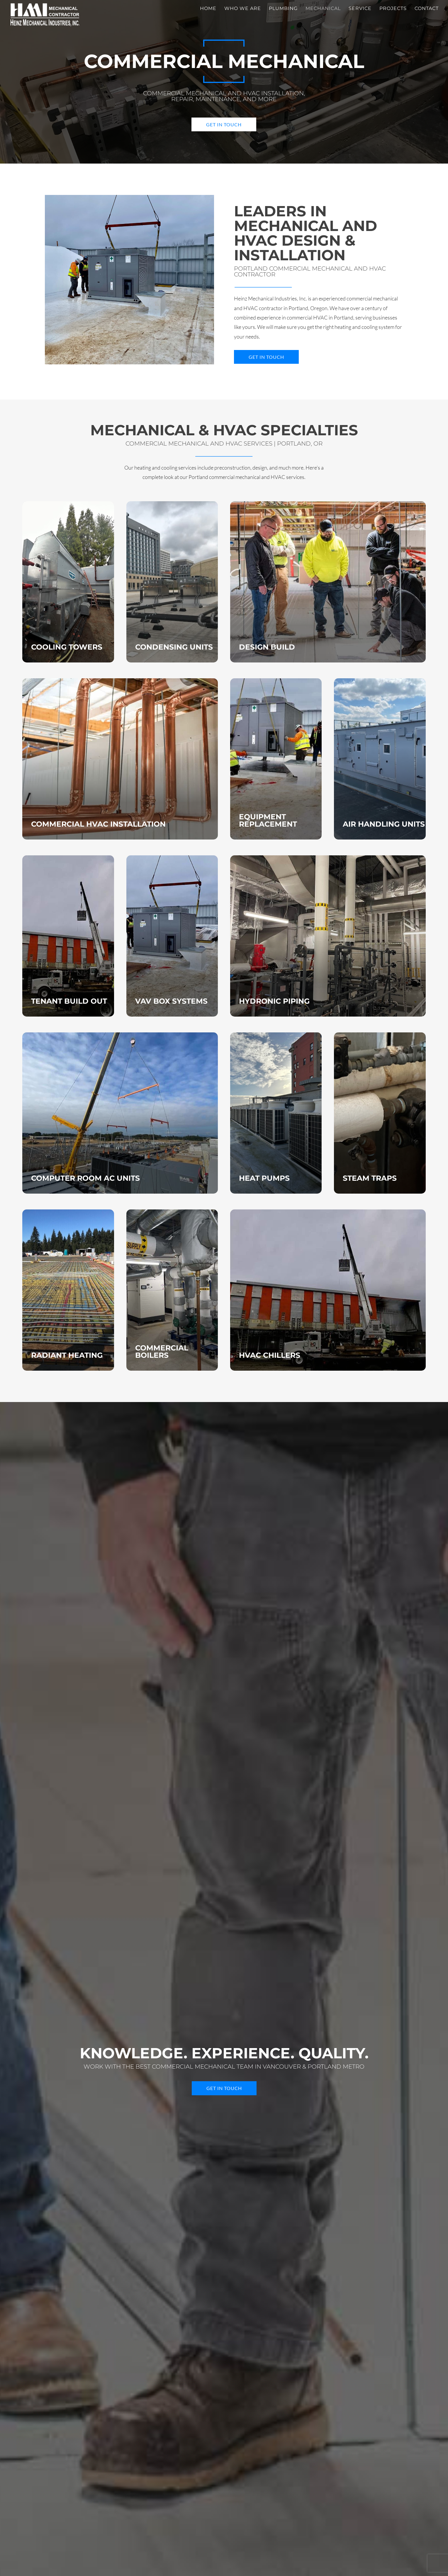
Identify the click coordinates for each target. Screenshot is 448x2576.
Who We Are (242, 8)
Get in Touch (224, 124)
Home (208, 8)
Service (360, 8)
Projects (393, 8)
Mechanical (323, 8)
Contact (427, 8)
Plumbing (283, 8)
